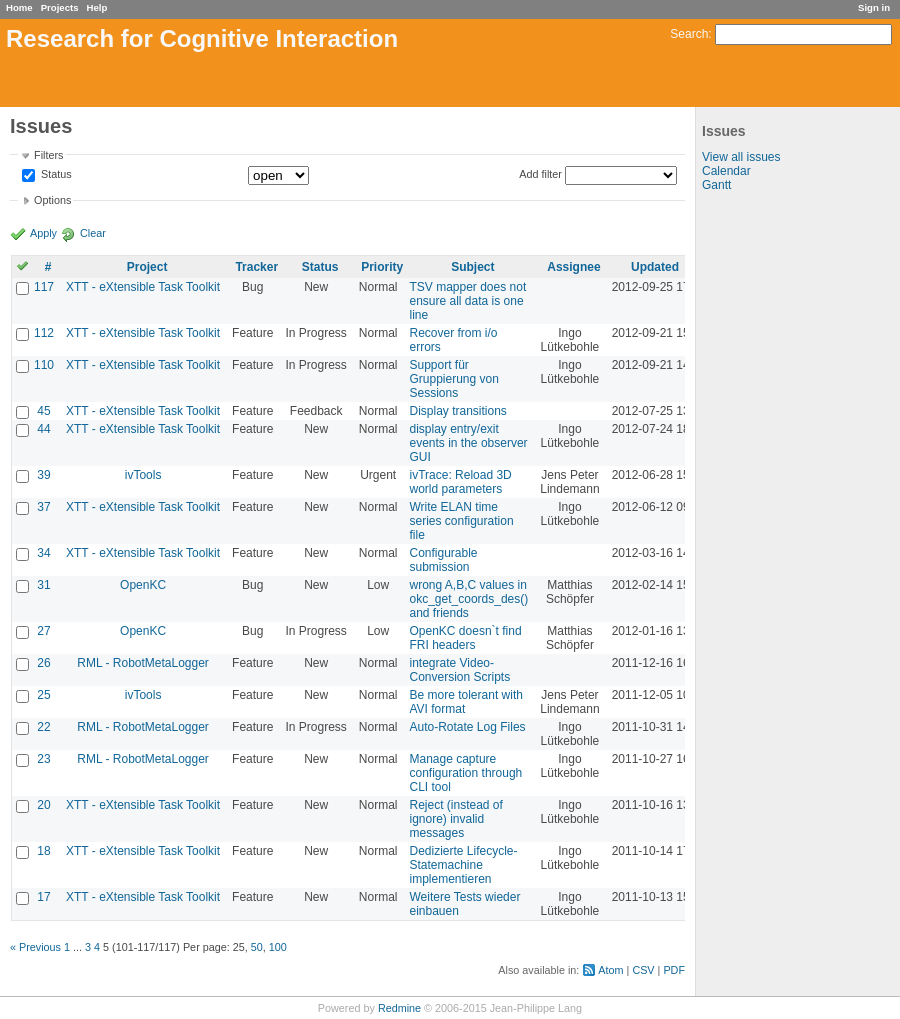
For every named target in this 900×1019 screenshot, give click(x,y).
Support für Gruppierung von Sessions (454, 379)
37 (43, 507)
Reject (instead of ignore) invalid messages (456, 819)
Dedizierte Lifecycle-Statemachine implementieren (464, 865)
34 (43, 553)
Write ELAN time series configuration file (462, 521)
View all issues (741, 157)
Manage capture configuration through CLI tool (466, 773)
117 (44, 287)
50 (257, 947)
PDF (674, 970)
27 (43, 631)
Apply (43, 233)
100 (278, 947)
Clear (93, 233)
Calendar (726, 171)
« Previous (35, 947)
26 (43, 663)
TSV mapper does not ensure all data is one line (468, 301)
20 (43, 805)
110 (44, 365)
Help (97, 7)
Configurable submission (444, 560)
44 (43, 429)
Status (55, 175)
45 (43, 411)
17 (43, 897)
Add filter (540, 174)
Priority (382, 267)
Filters (48, 155)
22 (43, 727)
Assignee (573, 267)
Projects (60, 7)
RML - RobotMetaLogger (143, 663)
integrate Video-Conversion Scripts (460, 670)
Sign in (874, 7)
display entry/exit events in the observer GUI (469, 443)
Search (689, 34)
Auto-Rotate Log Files (468, 727)
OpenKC (143, 585)
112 (44, 333)
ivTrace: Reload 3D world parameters (461, 482)
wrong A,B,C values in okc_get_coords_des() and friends (469, 599)
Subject (472, 267)
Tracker (256, 267)
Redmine (399, 1008)
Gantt (716, 185)
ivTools (143, 475)
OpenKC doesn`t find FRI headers (466, 638)
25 (43, 695)
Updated (655, 267)
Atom (610, 970)
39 (43, 475)
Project (147, 267)
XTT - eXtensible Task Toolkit (143, 287)
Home (19, 7)
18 (43, 851)
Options (52, 200)
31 (43, 585)
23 (43, 759)
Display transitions (458, 411)
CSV (643, 970)
